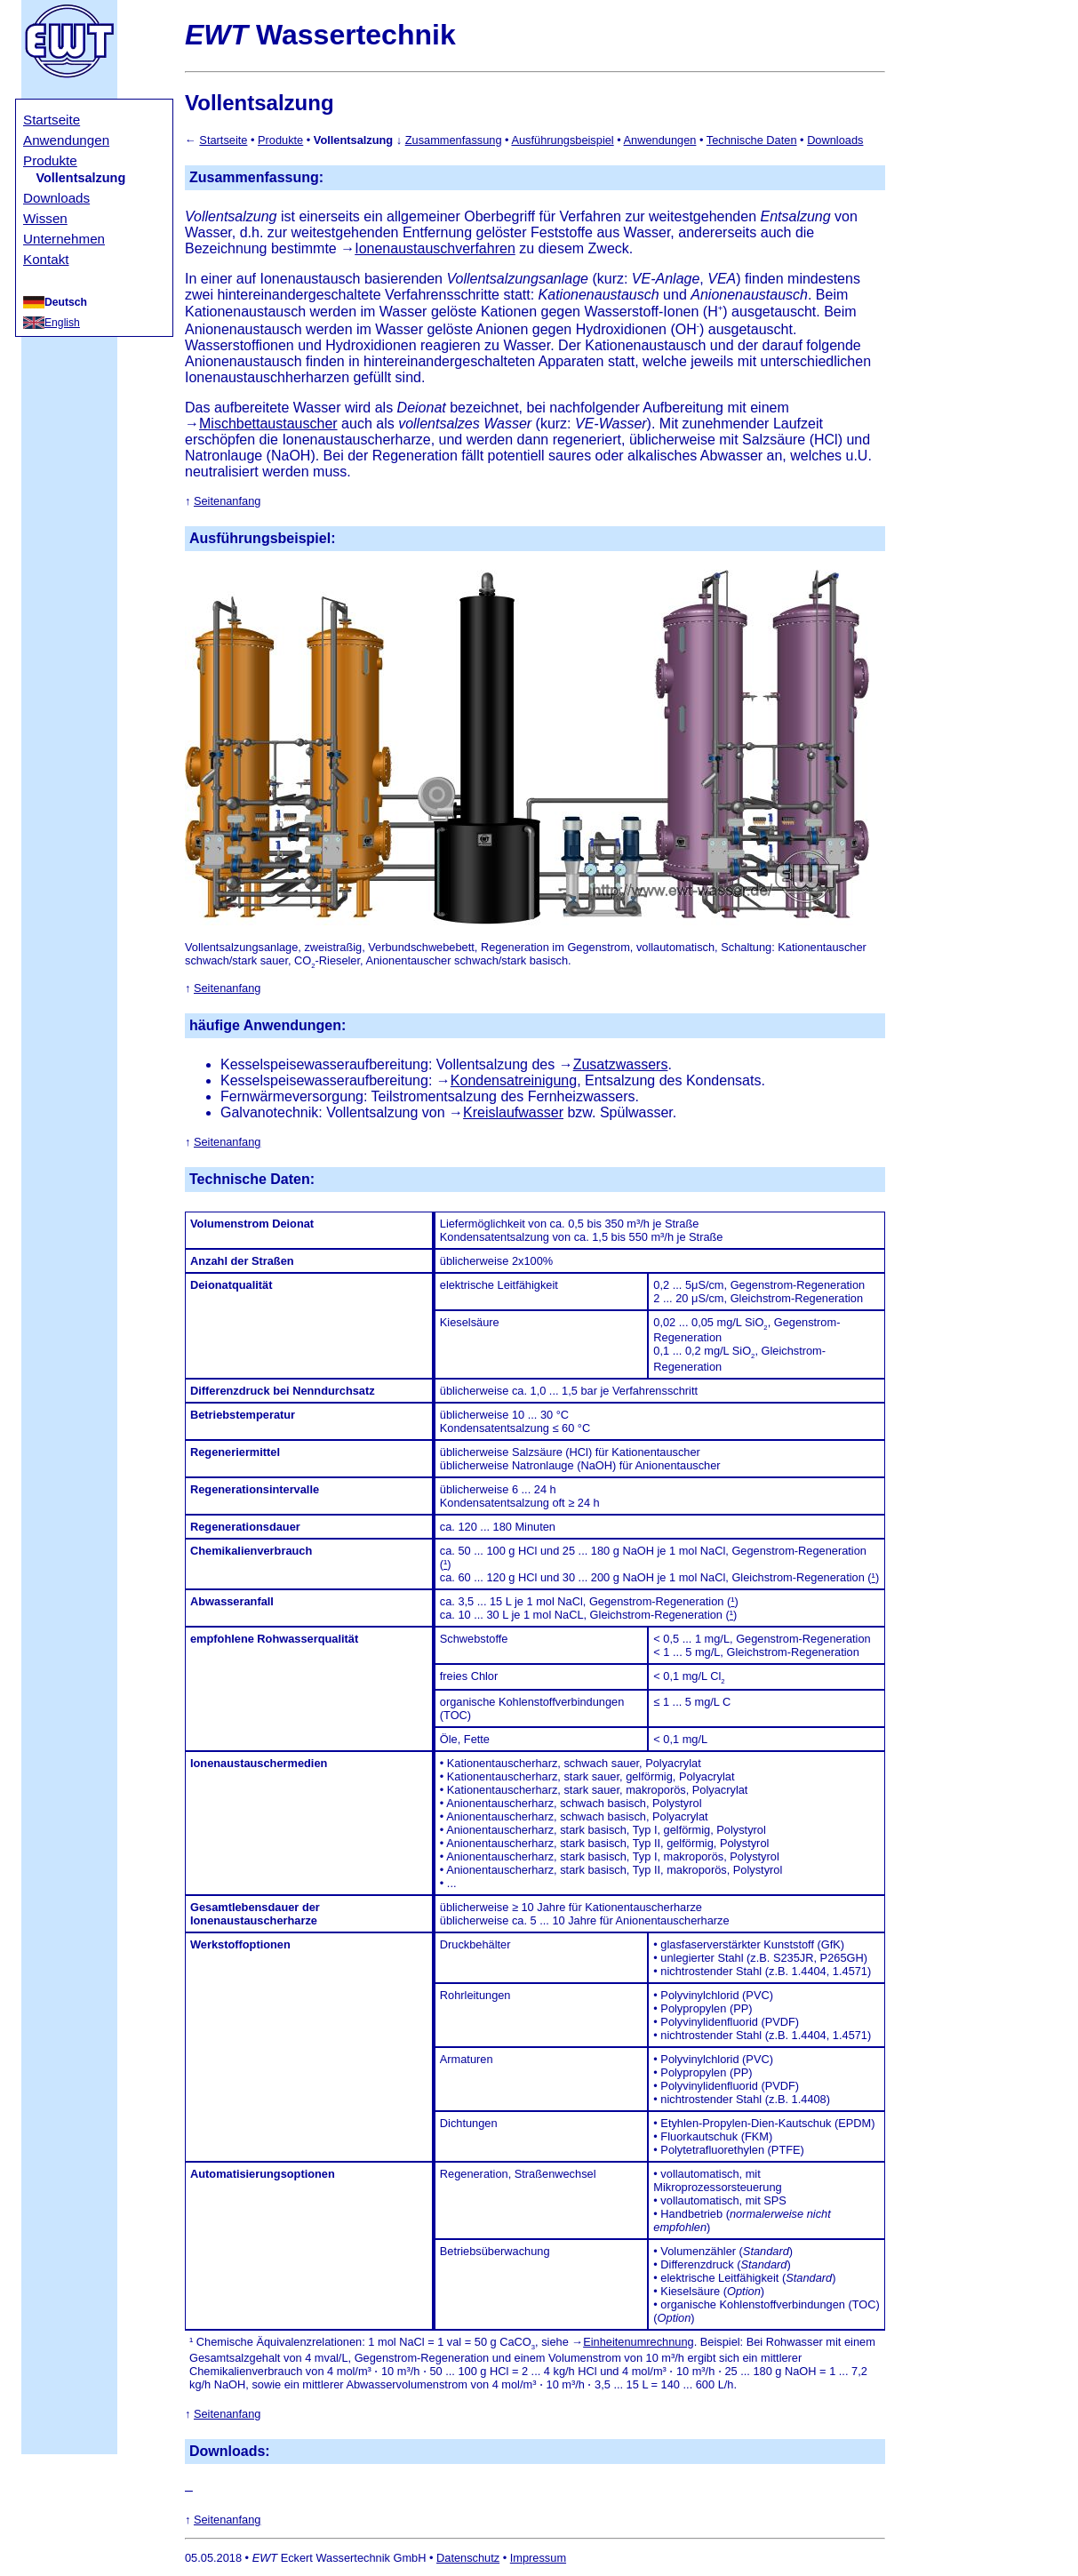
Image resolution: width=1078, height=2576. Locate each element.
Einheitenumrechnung (638, 2341)
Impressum (538, 2557)
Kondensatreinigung (514, 1080)
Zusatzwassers (620, 1064)
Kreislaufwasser (513, 1112)
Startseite (51, 119)
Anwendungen (66, 140)
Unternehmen (64, 238)
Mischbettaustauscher (268, 423)
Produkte (50, 160)
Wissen (45, 218)
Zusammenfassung (453, 140)
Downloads (56, 197)
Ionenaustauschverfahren (435, 248)
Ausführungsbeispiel (562, 140)
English (62, 322)
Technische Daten (752, 140)
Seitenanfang (227, 501)
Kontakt (46, 259)
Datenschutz (467, 2557)
